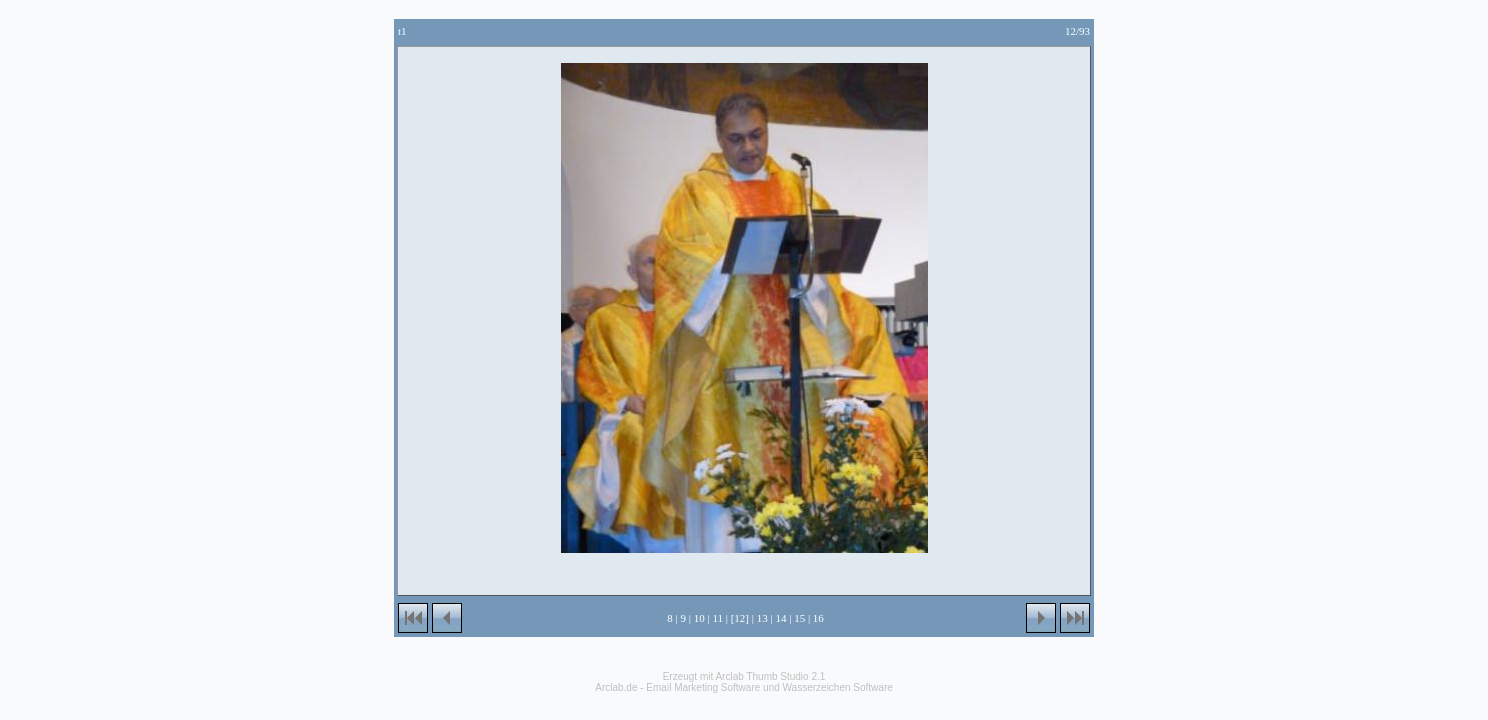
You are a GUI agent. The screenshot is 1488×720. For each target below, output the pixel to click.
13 (762, 618)
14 (780, 618)
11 (717, 618)
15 (799, 618)
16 (818, 618)
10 (699, 618)
